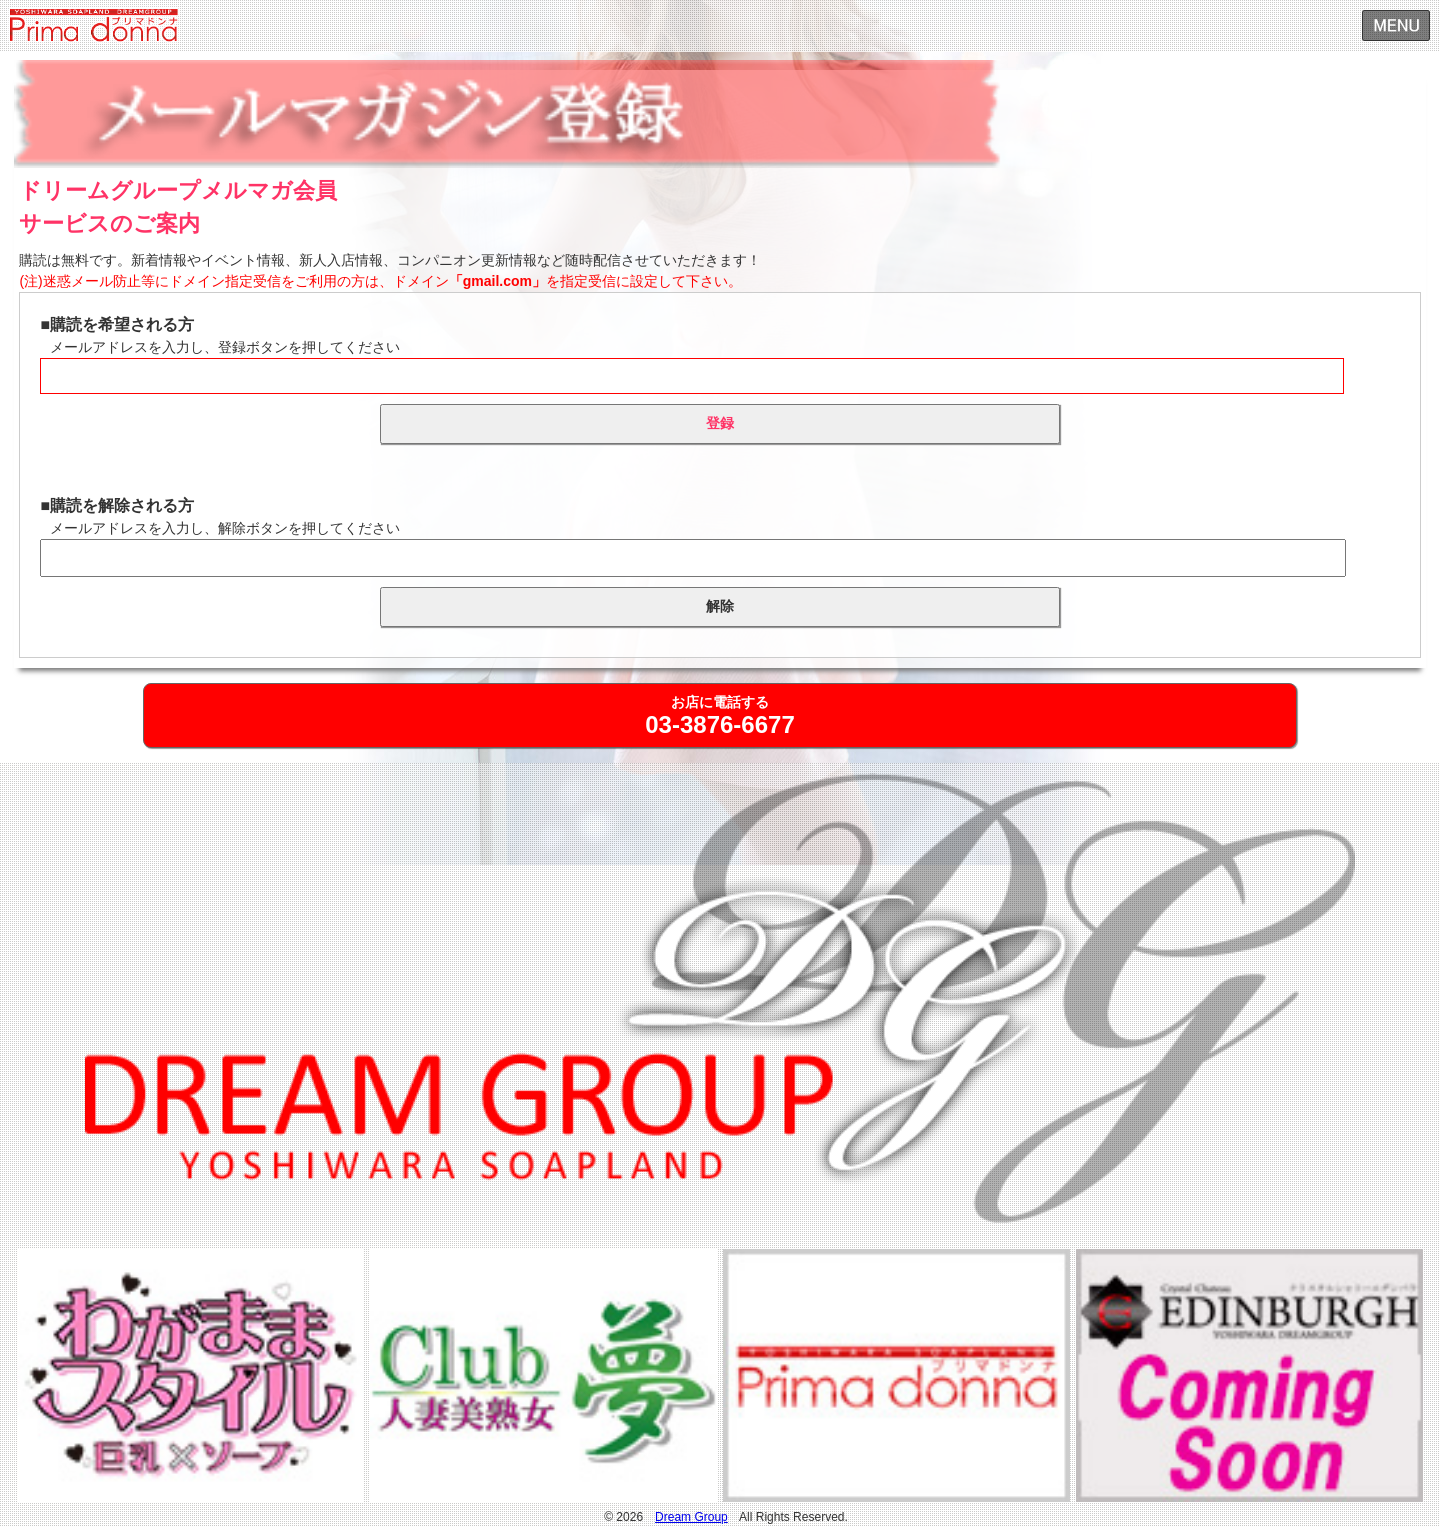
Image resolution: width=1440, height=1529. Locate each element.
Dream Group (691, 1517)
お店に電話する (719, 716)
